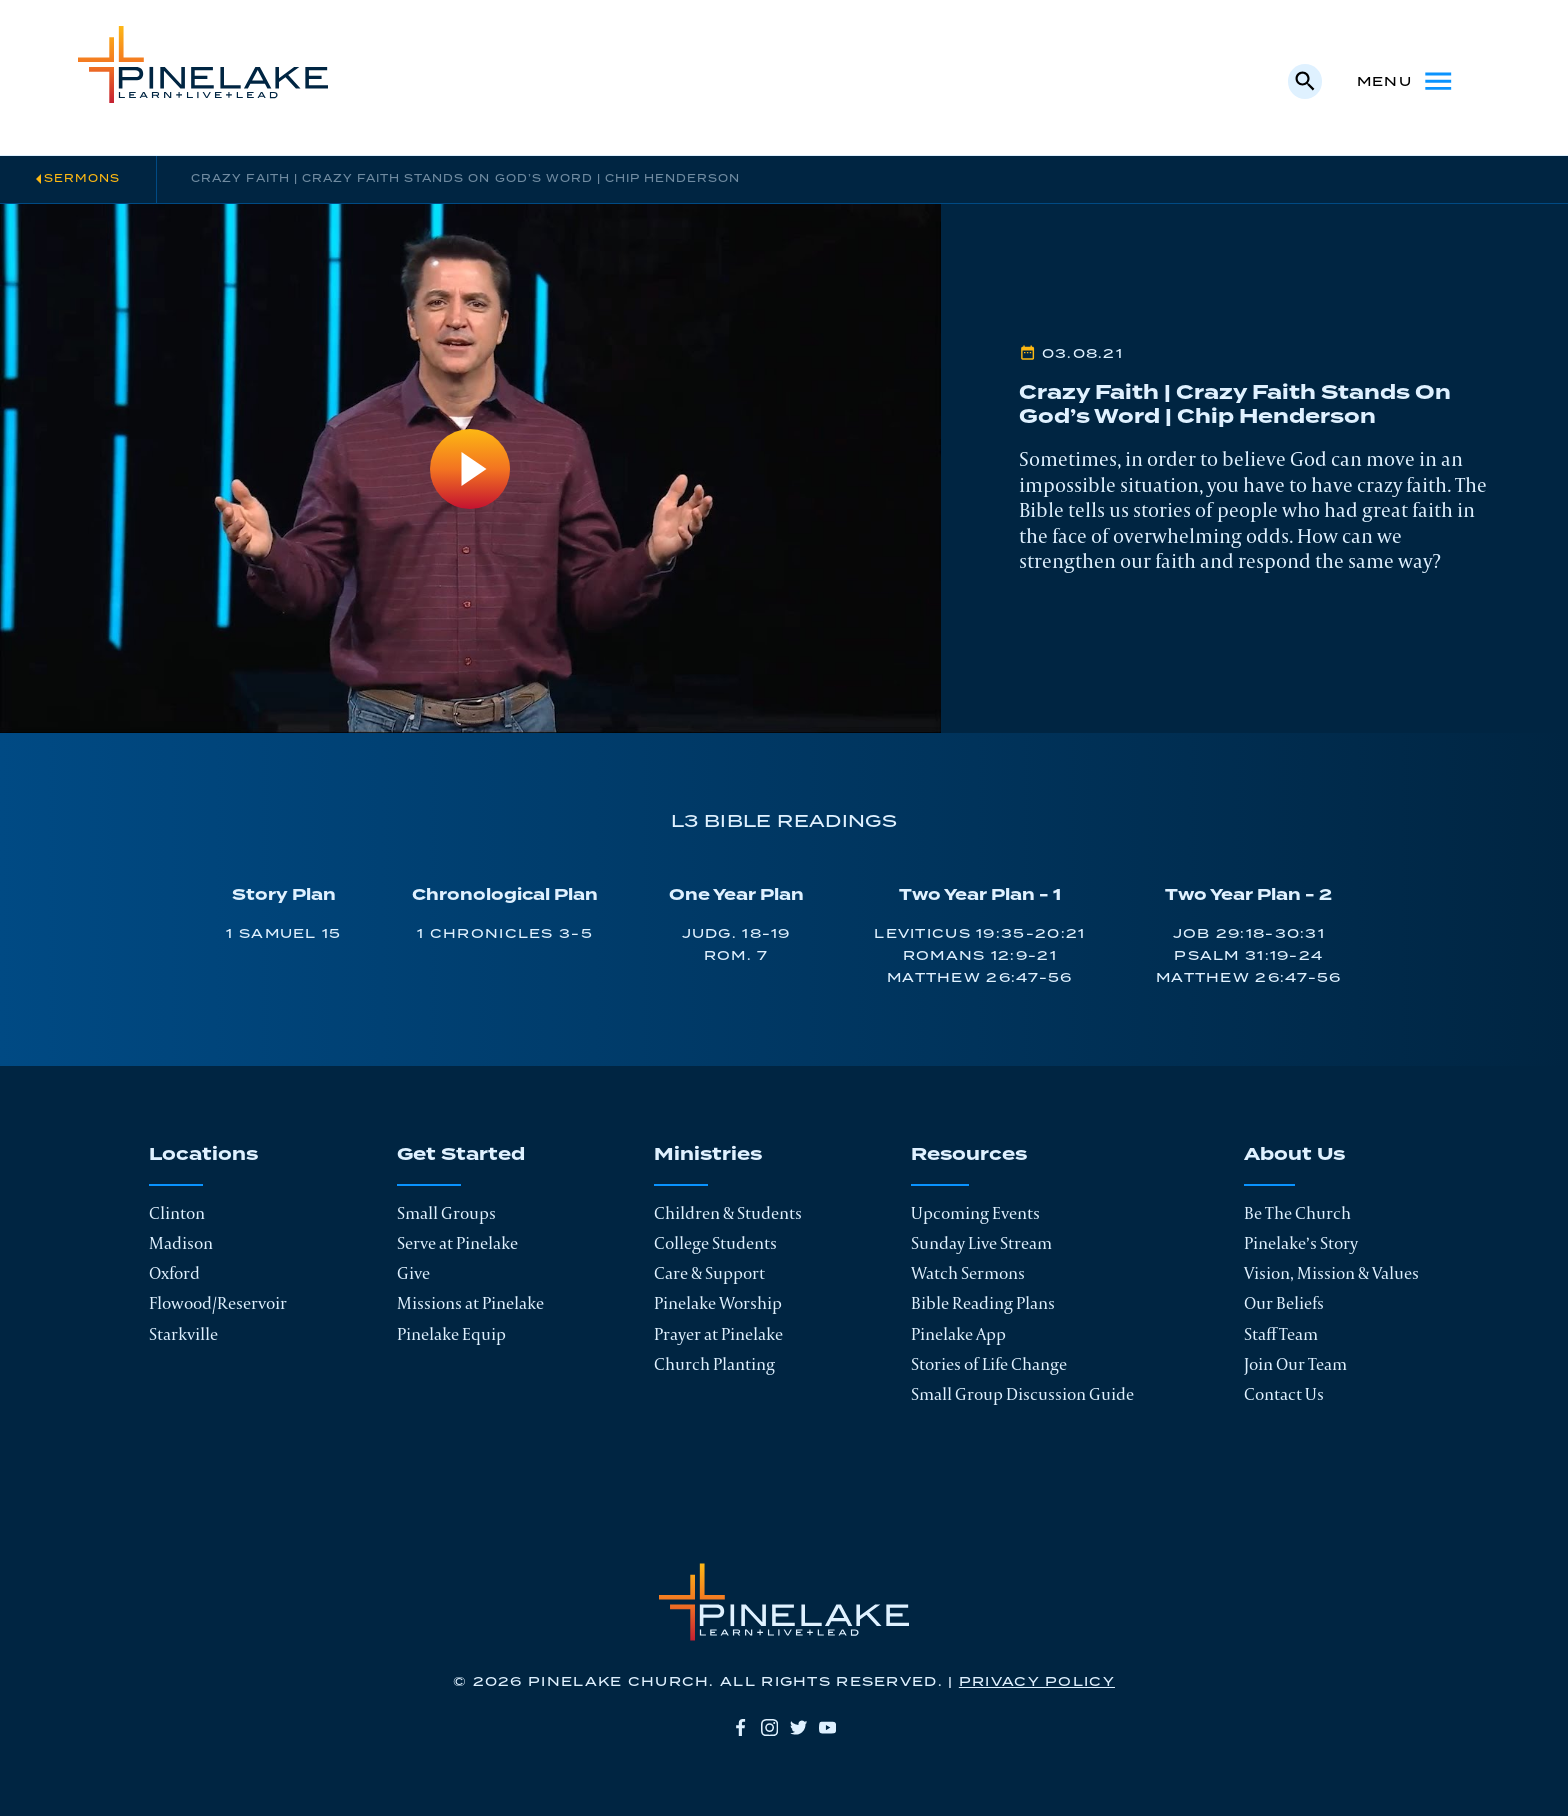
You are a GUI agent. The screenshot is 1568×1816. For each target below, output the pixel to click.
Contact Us (1284, 1394)
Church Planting (714, 1364)
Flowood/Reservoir (218, 1303)
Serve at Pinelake (457, 1243)
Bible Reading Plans (983, 1303)
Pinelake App (958, 1334)
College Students (715, 1243)
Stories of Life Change (989, 1364)
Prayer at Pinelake (718, 1334)
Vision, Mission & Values (1331, 1273)
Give (413, 1273)
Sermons (82, 179)
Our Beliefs (1284, 1303)
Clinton (177, 1213)
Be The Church (1297, 1213)
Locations (203, 1156)
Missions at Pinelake (470, 1303)
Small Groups (446, 1213)
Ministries (708, 1156)
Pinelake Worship (718, 1303)
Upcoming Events (975, 1213)
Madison (181, 1243)
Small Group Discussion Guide (1022, 1394)
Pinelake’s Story (1301, 1243)
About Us (1294, 1156)
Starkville (183, 1334)
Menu (1406, 81)
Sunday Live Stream (981, 1243)
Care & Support (709, 1273)
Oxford (174, 1273)
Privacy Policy (1037, 1682)
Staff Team (1281, 1334)
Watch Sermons (968, 1273)
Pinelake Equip (451, 1334)
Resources (969, 1156)
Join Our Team (1295, 1364)
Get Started (461, 1156)
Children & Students (728, 1213)
